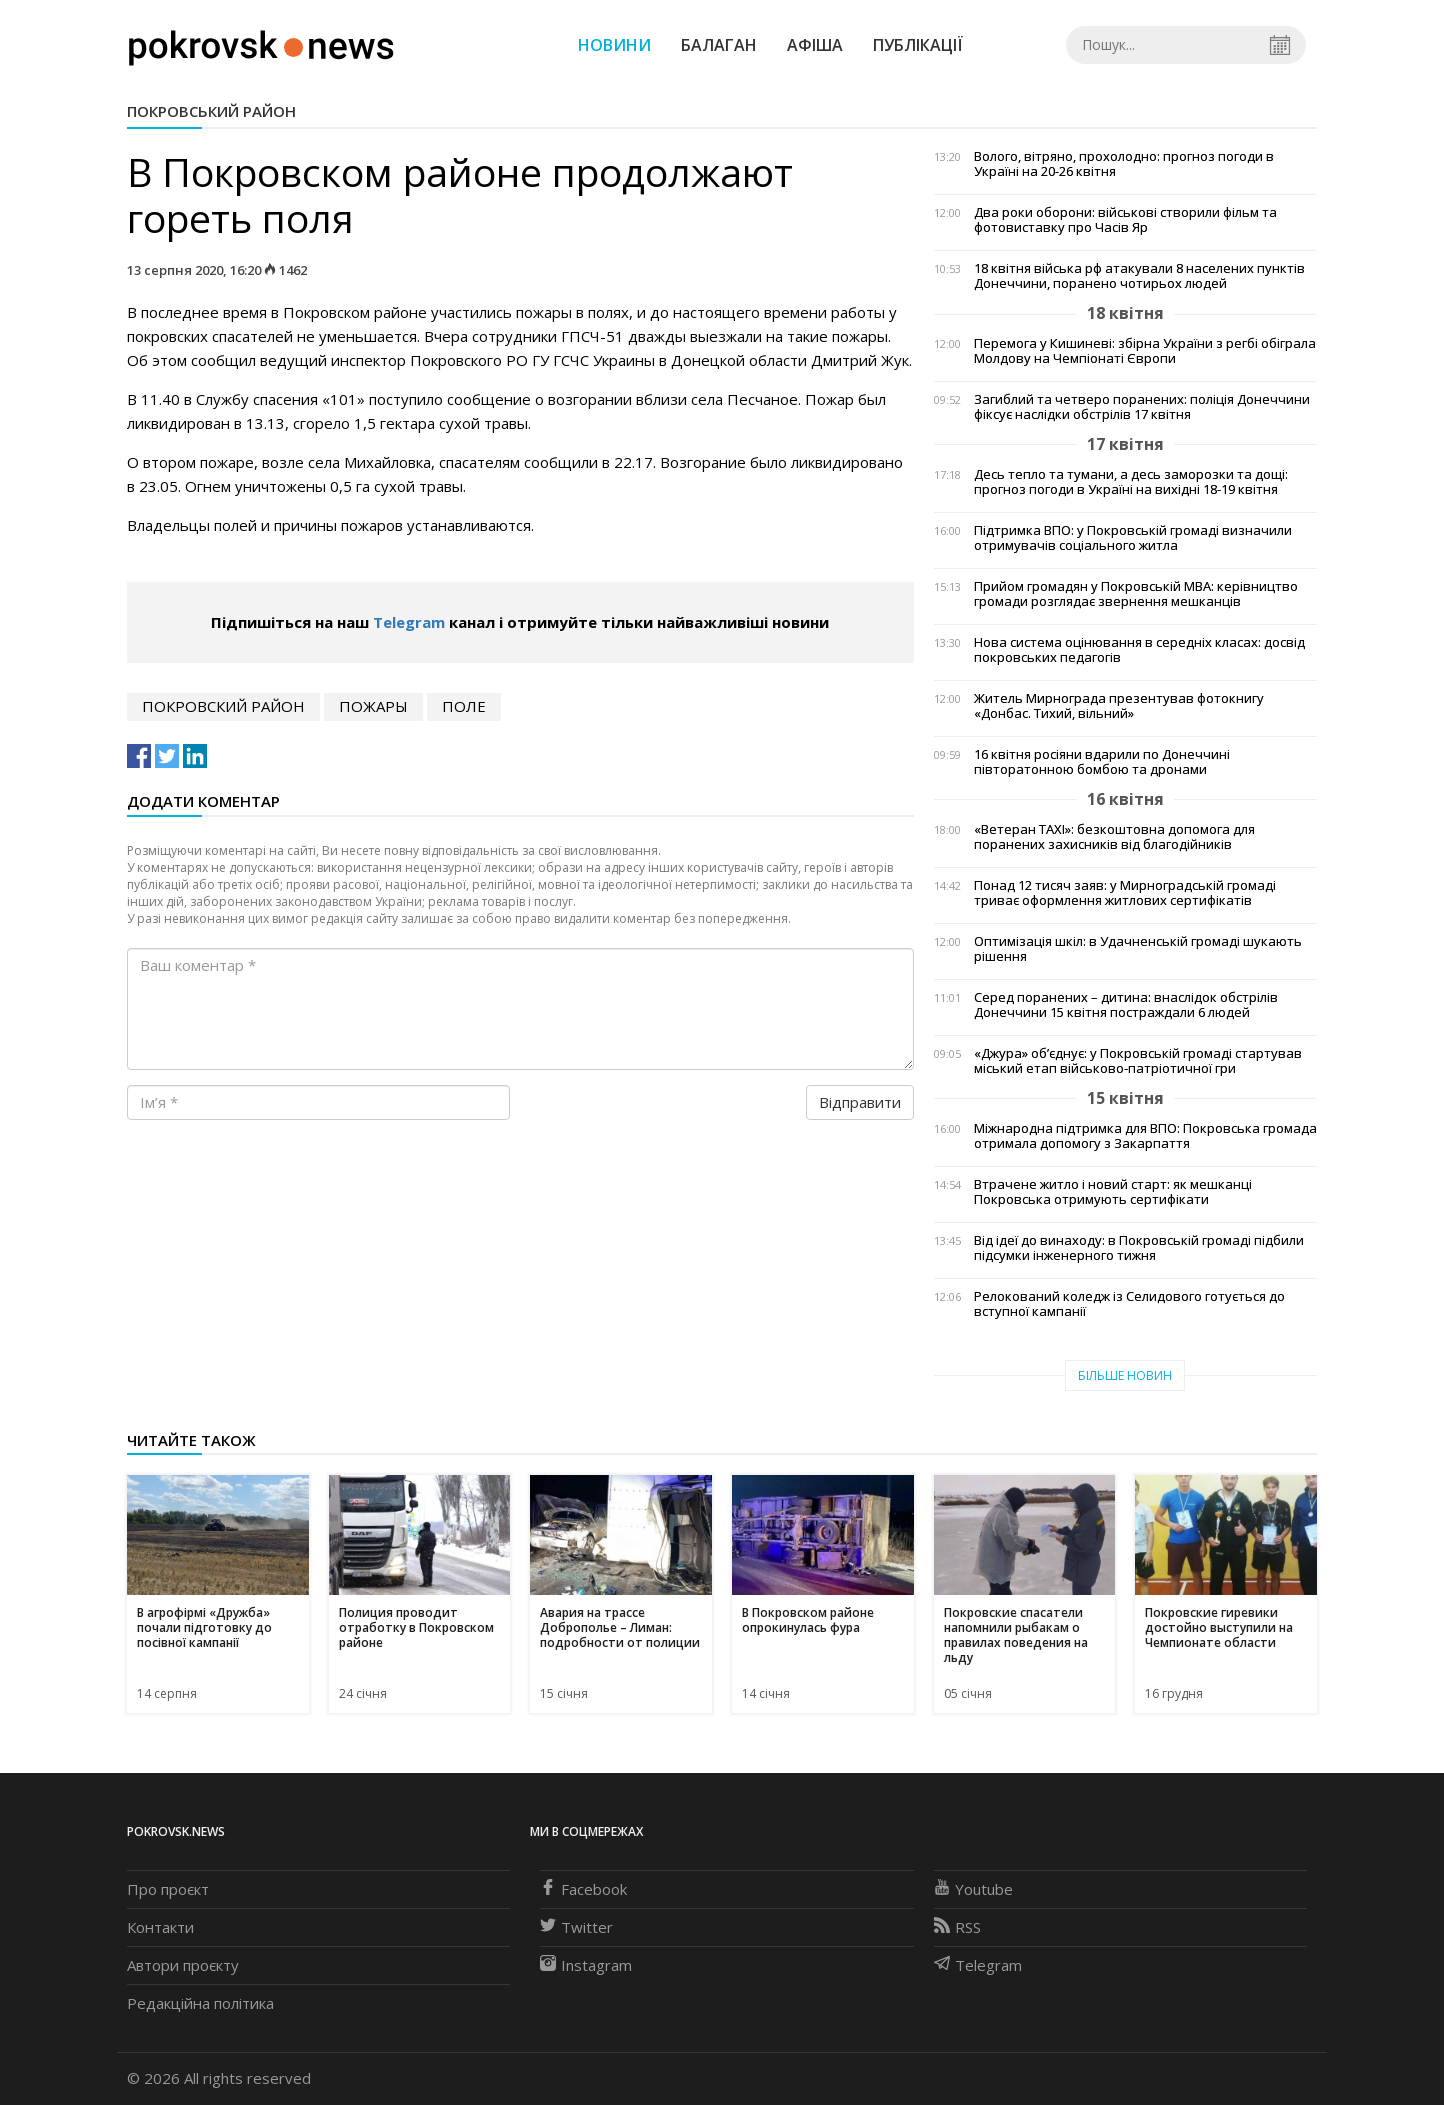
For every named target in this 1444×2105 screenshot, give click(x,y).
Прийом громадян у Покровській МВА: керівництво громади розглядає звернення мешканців (1136, 594)
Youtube (973, 1889)
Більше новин (1125, 1375)
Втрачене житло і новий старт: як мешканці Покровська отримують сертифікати (1113, 1192)
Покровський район (211, 111)
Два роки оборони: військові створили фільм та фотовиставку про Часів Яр (1125, 220)
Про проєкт (168, 1889)
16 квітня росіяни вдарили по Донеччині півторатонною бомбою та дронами (1102, 762)
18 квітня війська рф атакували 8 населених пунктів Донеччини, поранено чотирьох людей (1139, 276)
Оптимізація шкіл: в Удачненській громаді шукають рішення (1138, 949)
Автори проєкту (183, 1965)
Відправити (860, 1102)
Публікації (918, 45)
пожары (373, 706)
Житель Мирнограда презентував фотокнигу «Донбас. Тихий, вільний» (1119, 706)
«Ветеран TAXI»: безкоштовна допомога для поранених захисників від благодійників (1114, 837)
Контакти (160, 1927)
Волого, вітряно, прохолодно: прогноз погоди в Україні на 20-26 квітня (1124, 164)
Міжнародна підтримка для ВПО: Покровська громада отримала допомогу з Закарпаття (1145, 1136)
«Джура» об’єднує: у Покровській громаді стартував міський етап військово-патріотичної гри (1138, 1061)
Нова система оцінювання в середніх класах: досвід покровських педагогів (1139, 650)
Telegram (409, 622)
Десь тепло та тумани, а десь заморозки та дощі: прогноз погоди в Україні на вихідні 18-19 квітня (1131, 482)
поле (464, 706)
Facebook (583, 1889)
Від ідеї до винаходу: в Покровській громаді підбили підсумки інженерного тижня (1139, 1248)
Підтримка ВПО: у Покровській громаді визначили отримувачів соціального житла (1133, 538)
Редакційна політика (200, 2003)
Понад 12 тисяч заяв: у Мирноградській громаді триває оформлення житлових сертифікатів (1125, 893)
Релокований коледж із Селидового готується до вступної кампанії (1129, 1304)
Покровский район (223, 706)
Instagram (586, 1965)
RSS (957, 1927)
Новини (614, 45)
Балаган (719, 45)
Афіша (815, 45)
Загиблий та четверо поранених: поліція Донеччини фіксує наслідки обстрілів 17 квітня (1142, 407)
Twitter (576, 1927)
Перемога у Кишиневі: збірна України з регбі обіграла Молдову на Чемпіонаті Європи (1145, 351)
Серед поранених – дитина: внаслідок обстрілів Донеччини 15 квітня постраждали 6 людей (1126, 1005)
